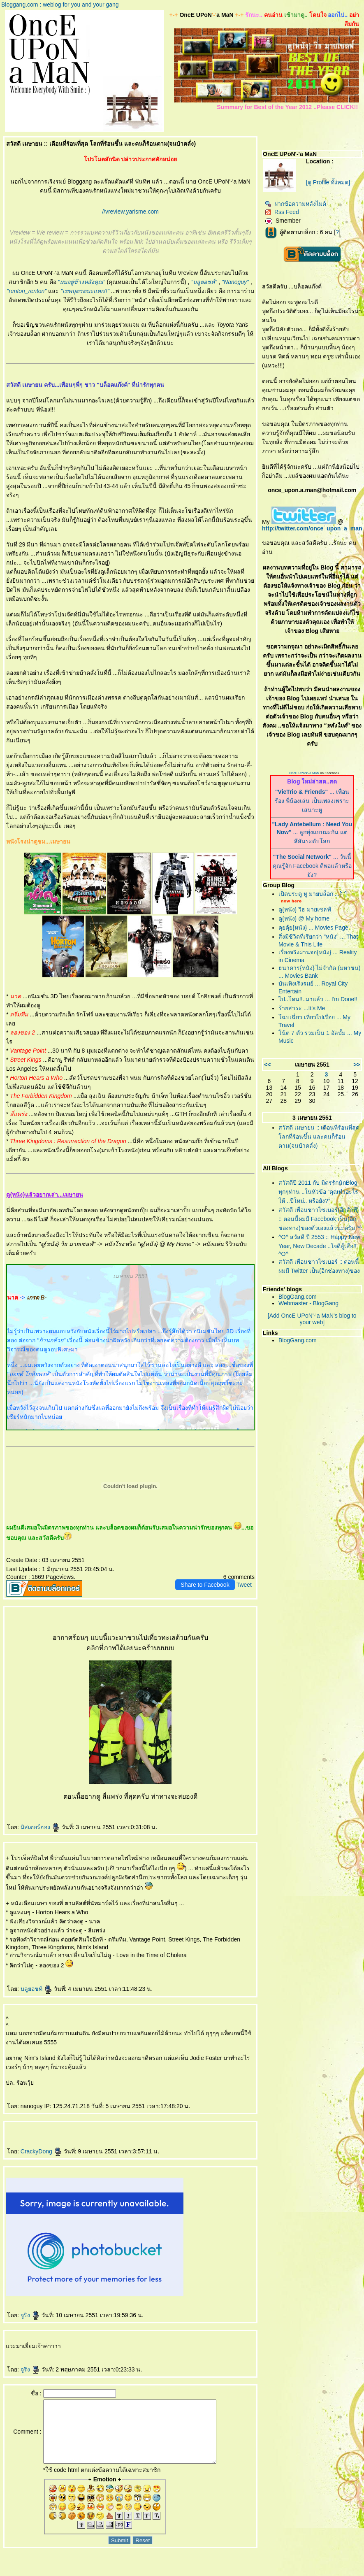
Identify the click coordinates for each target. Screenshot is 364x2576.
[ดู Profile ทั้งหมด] (328, 182)
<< (267, 1064)
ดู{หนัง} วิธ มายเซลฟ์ (304, 909)
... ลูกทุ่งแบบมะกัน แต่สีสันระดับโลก (312, 832)
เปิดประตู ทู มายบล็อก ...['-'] (312, 893)
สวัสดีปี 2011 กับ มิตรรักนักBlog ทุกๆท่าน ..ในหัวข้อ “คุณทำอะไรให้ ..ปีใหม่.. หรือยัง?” (318, 1191)
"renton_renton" (26, 291)
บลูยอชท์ (36, 1988)
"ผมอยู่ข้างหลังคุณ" (81, 282)
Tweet (244, 1584)
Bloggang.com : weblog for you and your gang (60, 4)
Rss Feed (282, 212)
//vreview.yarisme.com (130, 211)
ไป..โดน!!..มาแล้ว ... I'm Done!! (317, 999)
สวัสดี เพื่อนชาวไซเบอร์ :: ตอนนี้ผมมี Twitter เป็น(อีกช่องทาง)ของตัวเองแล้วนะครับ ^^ (319, 1270)
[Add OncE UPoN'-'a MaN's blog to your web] (312, 1318)
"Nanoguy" (235, 282)
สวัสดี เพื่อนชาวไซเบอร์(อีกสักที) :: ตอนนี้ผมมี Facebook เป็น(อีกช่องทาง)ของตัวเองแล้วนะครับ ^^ (320, 1219)
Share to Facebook (205, 1584)
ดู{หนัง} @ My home (303, 918)
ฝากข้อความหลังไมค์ (295, 203)
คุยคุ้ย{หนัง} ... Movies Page (313, 927)
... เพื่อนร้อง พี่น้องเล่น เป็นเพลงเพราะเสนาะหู (312, 800)
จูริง (30, 2315)
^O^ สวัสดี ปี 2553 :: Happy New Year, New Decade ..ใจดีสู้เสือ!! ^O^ (319, 1245)
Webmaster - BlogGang (308, 1303)
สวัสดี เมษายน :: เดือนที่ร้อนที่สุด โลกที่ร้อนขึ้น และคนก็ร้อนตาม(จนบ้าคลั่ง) (318, 1136)
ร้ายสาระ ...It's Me (301, 1008)
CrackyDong (41, 2151)
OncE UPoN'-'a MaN (304, 773)
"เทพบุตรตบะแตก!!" (84, 291)
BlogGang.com (297, 1296)
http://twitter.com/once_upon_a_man (312, 528)
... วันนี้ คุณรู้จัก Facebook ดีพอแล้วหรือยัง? (312, 865)
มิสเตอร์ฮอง (40, 1827)
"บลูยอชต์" (204, 282)
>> (356, 1064)
